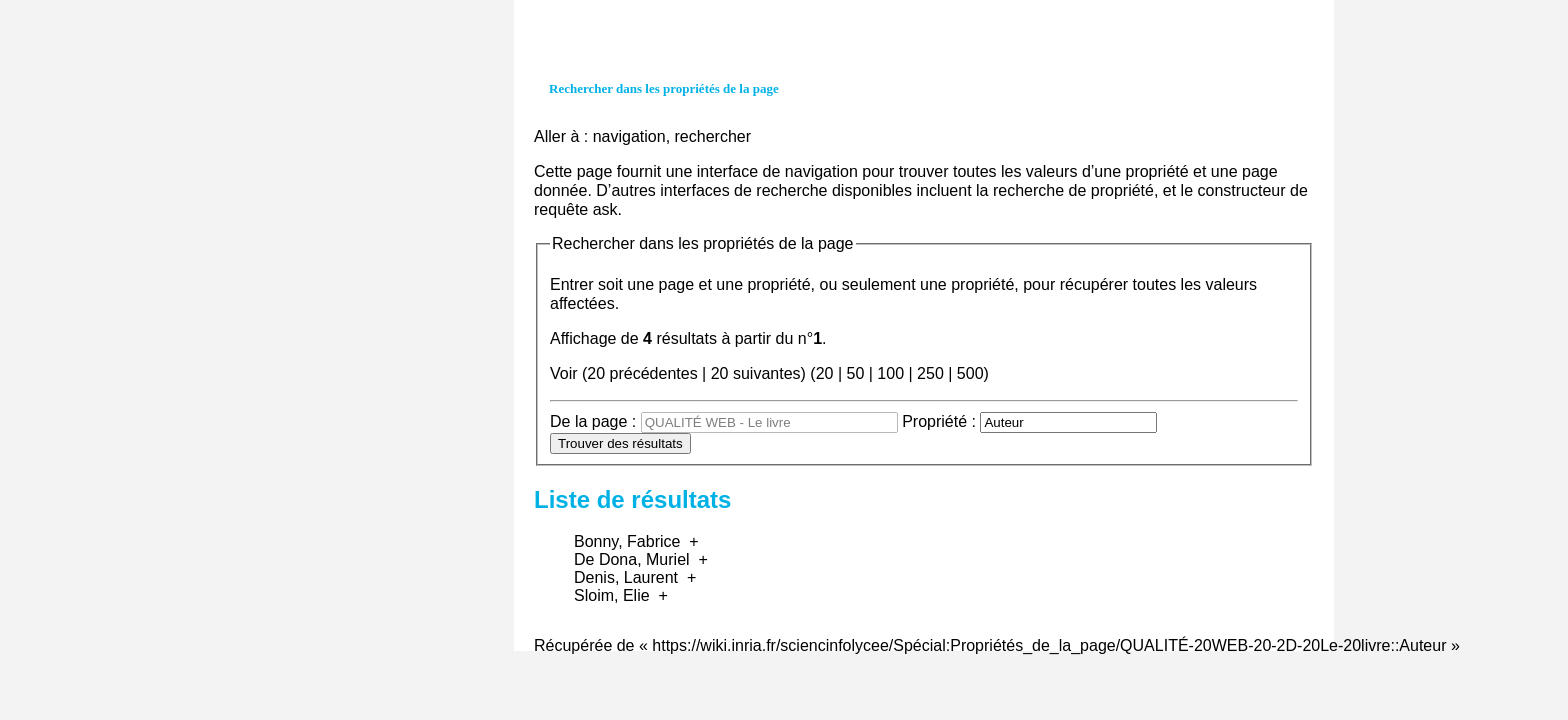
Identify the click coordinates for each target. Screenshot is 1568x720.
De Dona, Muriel (632, 559)
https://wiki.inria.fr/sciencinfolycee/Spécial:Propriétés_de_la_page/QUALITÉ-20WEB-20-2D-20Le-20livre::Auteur (1049, 645)
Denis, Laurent (626, 577)
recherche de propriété (1073, 190)
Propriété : (939, 421)
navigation (629, 136)
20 (825, 373)
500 (970, 373)
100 (890, 373)
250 (930, 373)
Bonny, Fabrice (627, 541)
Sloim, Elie (612, 595)
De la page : (593, 421)
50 (855, 373)
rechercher (713, 136)
